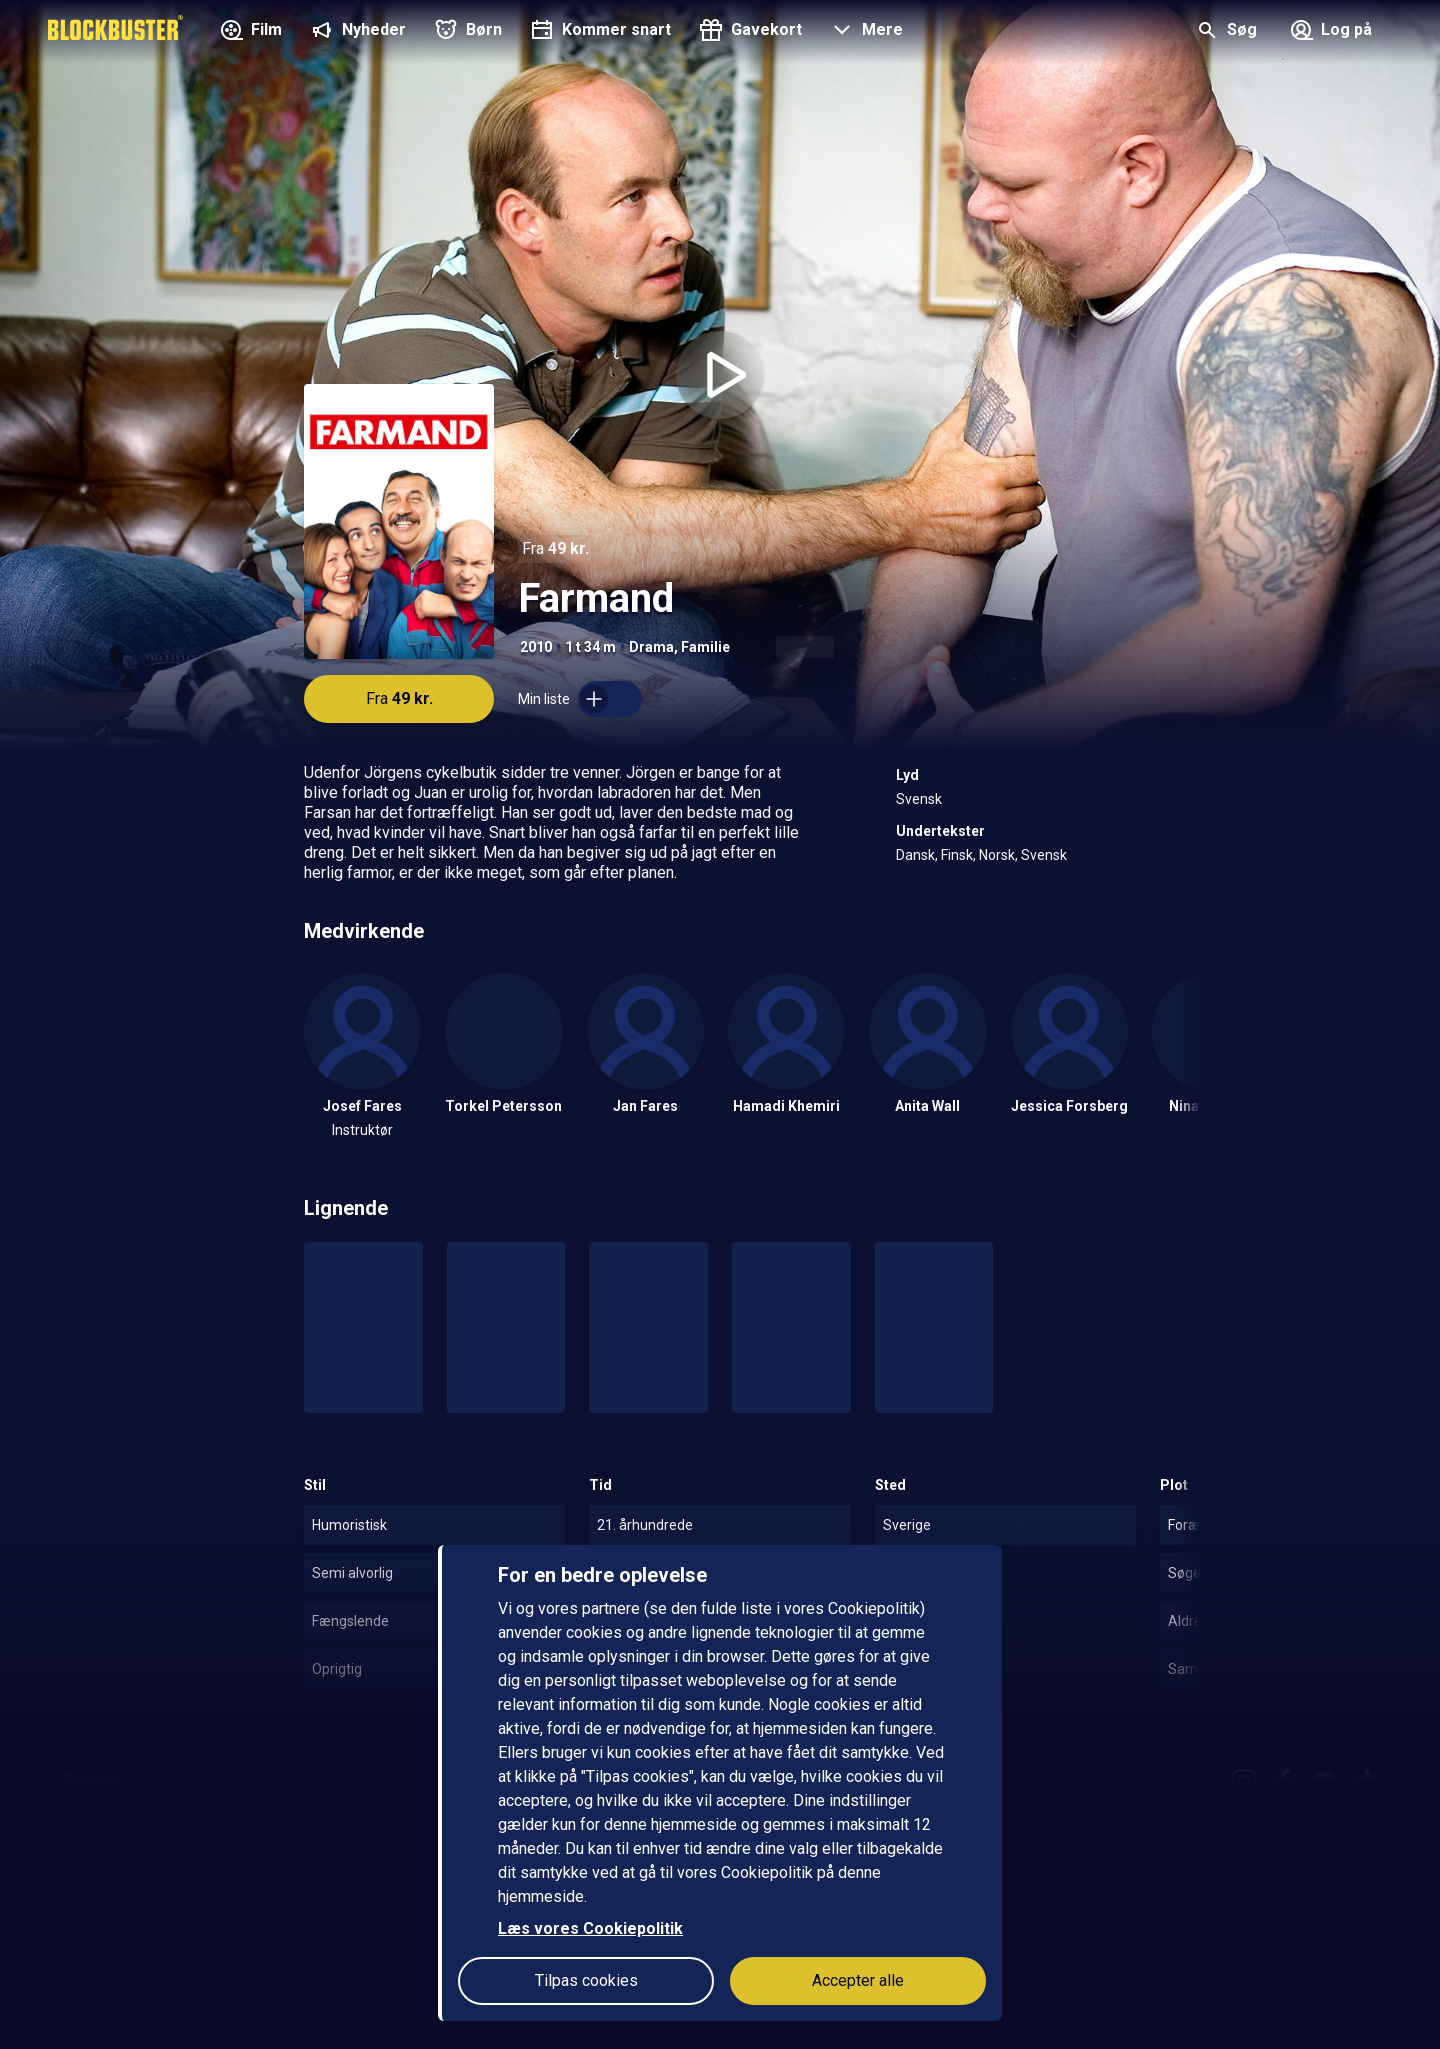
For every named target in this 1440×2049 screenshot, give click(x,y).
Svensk (919, 799)
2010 (536, 647)
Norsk (997, 855)
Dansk (915, 855)
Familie (705, 647)
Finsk (957, 855)
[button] (864, 32)
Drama (651, 647)
